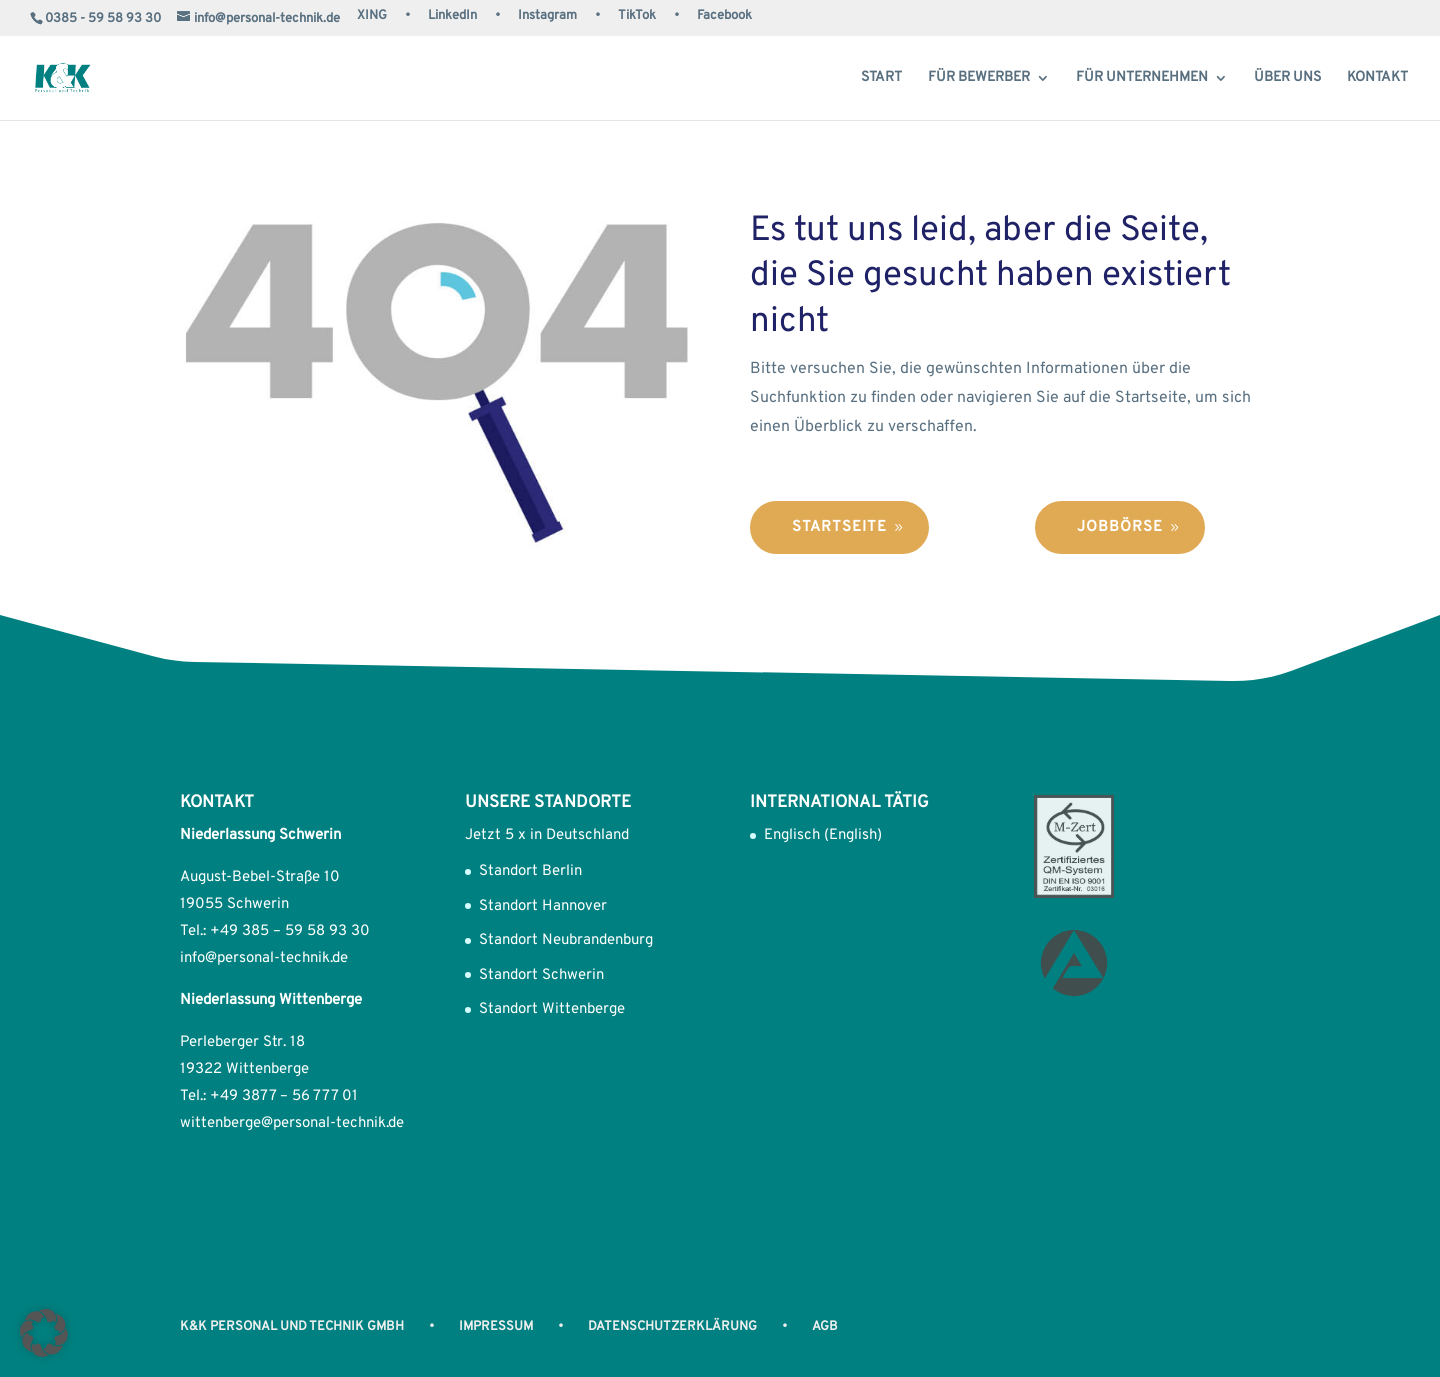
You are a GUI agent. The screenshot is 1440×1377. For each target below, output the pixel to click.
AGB (825, 1327)
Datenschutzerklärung (672, 1327)
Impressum (496, 1327)
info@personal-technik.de (264, 958)
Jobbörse (1120, 527)
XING (372, 17)
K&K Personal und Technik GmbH (292, 1327)
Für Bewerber (979, 78)
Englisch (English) (823, 835)
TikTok (637, 17)
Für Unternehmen (1142, 78)
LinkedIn (452, 17)
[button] (44, 1333)
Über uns (1287, 78)
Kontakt (1377, 78)
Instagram (547, 17)
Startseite (839, 527)
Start (881, 78)
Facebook (724, 17)
